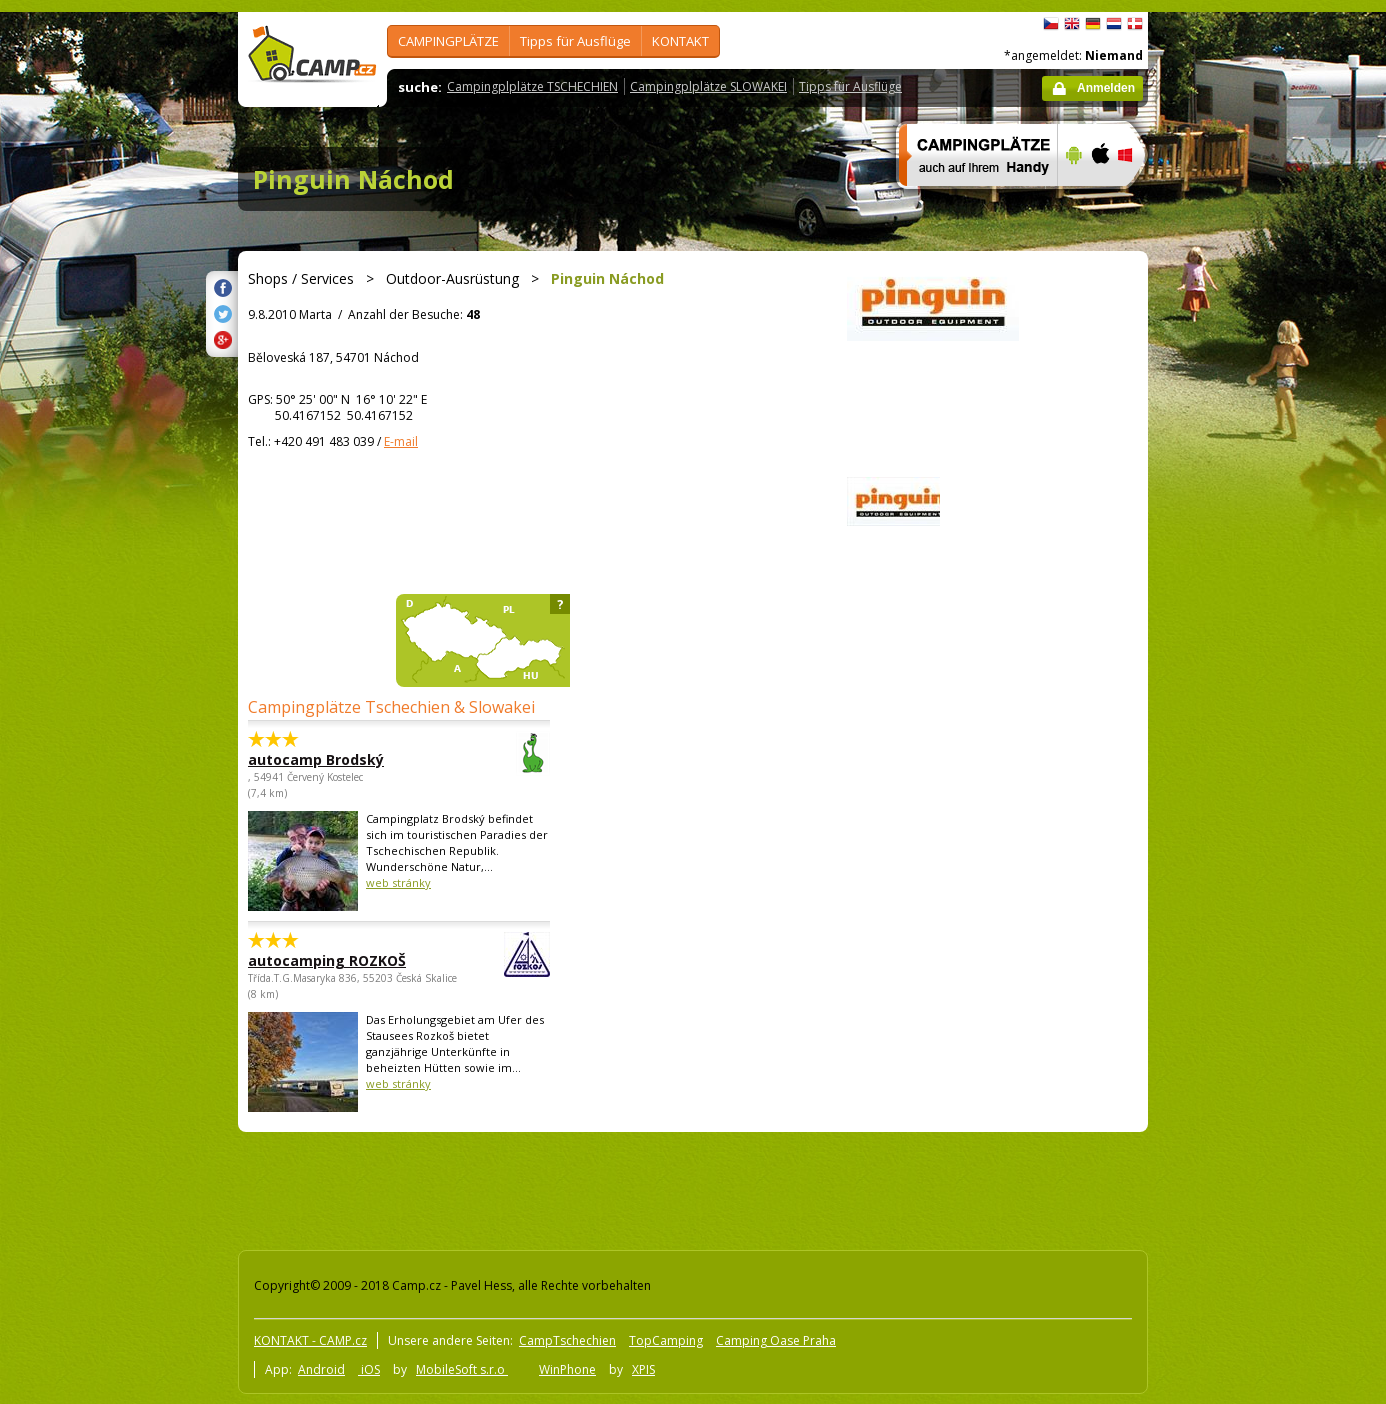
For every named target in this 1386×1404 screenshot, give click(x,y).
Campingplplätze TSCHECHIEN (532, 86)
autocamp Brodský (344, 759)
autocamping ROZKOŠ (344, 960)
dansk (1135, 24)
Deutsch (1093, 24)
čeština (1051, 24)
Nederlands (1114, 24)
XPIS (643, 1369)
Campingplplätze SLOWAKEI (708, 86)
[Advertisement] (1232, 613)
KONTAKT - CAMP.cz (310, 1340)
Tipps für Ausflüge (575, 41)
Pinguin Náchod (353, 179)
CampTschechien (567, 1340)
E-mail (401, 441)
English (1072, 24)
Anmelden (1106, 88)
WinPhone (567, 1369)
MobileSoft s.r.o (462, 1369)
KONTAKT (680, 41)
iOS (369, 1369)
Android (321, 1369)
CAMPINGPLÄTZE (448, 41)
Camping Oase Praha (776, 1340)
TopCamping (666, 1340)
